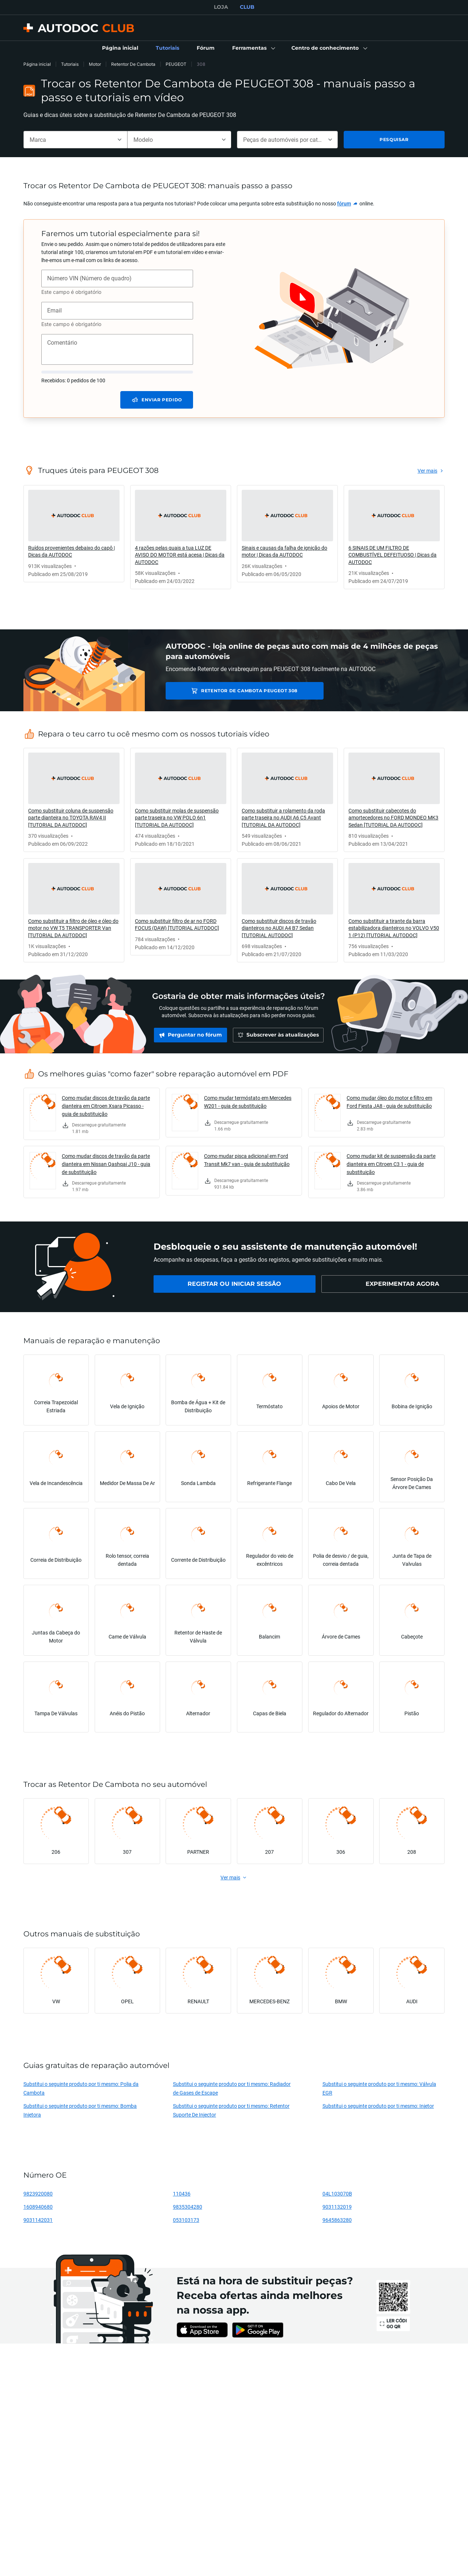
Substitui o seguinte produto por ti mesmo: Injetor (378, 2105)
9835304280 (187, 2206)
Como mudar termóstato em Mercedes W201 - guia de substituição (247, 1101)
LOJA (221, 7)
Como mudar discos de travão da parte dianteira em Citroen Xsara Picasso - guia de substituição (106, 1105)
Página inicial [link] (37, 64)
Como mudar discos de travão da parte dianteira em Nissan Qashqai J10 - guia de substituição (106, 1163)
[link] (120, 48)
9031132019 (337, 2206)
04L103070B (337, 2193)
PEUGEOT (176, 64)
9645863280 (337, 2219)
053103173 (186, 2219)
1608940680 (38, 2206)
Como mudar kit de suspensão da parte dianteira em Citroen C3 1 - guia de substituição (391, 1163)
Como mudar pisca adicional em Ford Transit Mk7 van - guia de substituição (247, 1159)
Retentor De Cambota (133, 64)
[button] (253, 48)
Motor (95, 64)
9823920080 (38, 2193)
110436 (181, 2193)
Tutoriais (70, 64)
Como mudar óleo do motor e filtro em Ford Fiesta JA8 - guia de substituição (389, 1101)
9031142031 (38, 2219)
